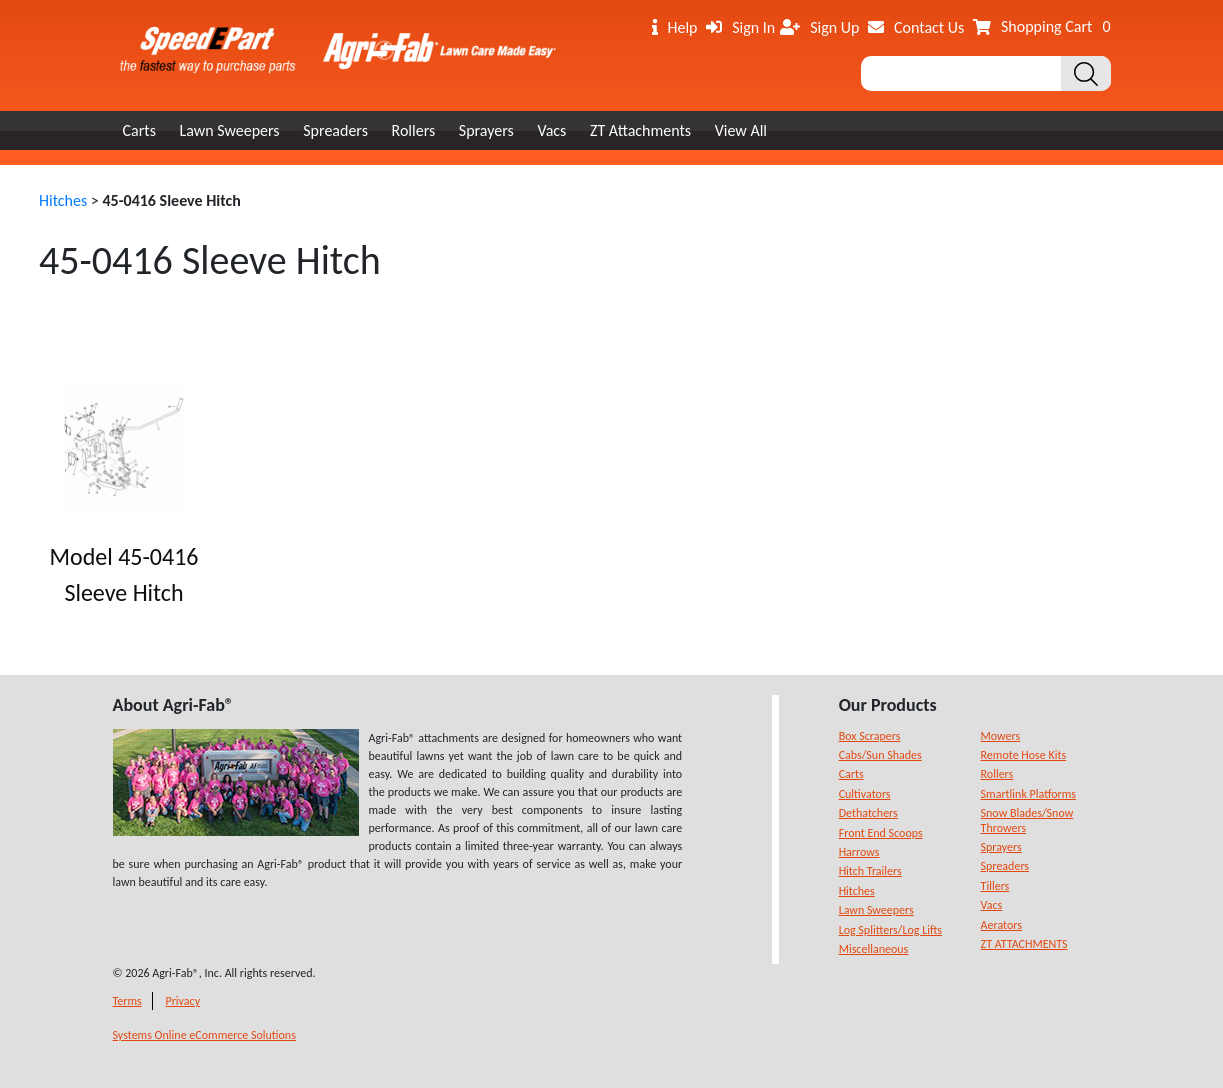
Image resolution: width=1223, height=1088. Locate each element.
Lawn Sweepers (230, 130)
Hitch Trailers (870, 871)
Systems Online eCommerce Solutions (204, 1035)
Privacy (182, 1001)
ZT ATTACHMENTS (1024, 944)
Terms (127, 1001)
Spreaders (335, 130)
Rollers (414, 130)
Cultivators (865, 794)
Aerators (1001, 925)
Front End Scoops (881, 833)
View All (741, 130)
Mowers (1001, 736)
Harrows (859, 852)
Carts (139, 130)
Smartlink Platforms (1029, 794)
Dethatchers (868, 813)
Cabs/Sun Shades (880, 755)
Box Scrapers (870, 736)
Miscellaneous (874, 949)
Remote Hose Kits (1024, 755)
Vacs (551, 130)
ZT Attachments (640, 130)
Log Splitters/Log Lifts (890, 930)
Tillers (995, 886)
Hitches (63, 200)
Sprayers (486, 130)
